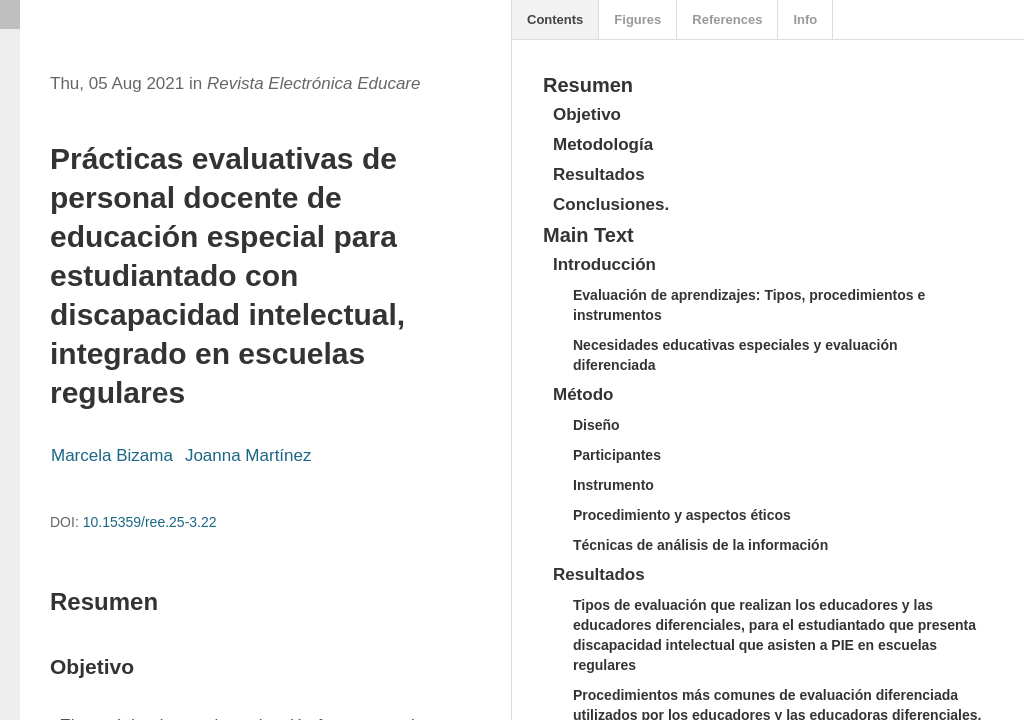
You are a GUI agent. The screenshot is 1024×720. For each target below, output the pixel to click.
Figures (637, 19)
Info (805, 19)
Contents (555, 19)
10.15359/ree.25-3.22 (150, 522)
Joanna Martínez (248, 455)
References (727, 19)
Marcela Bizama (112, 455)
